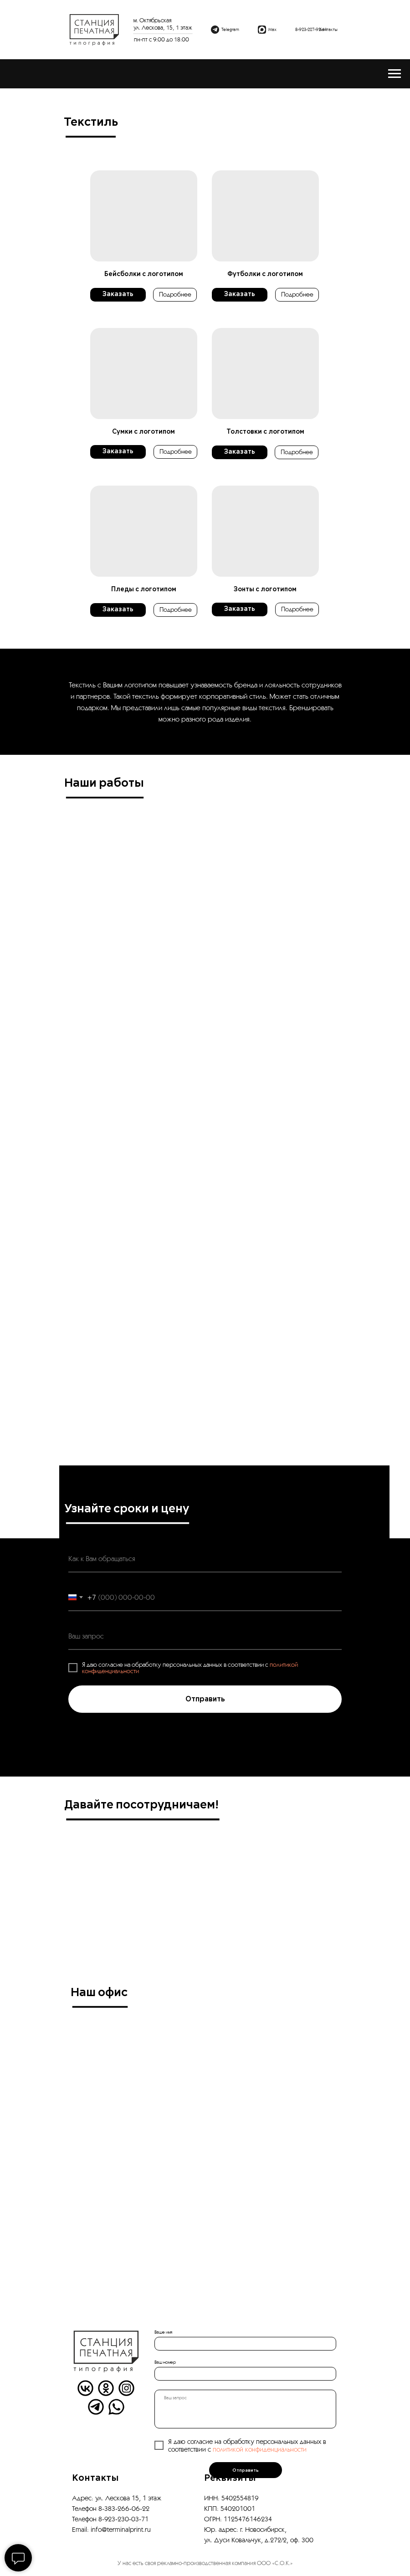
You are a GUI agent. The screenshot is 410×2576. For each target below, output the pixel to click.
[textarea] (245, 2409)
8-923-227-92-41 (311, 29)
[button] (143, 215)
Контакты (328, 29)
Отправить (245, 2470)
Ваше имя (163, 2332)
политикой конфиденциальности (260, 2449)
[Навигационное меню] (394, 73)
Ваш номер (165, 2362)
